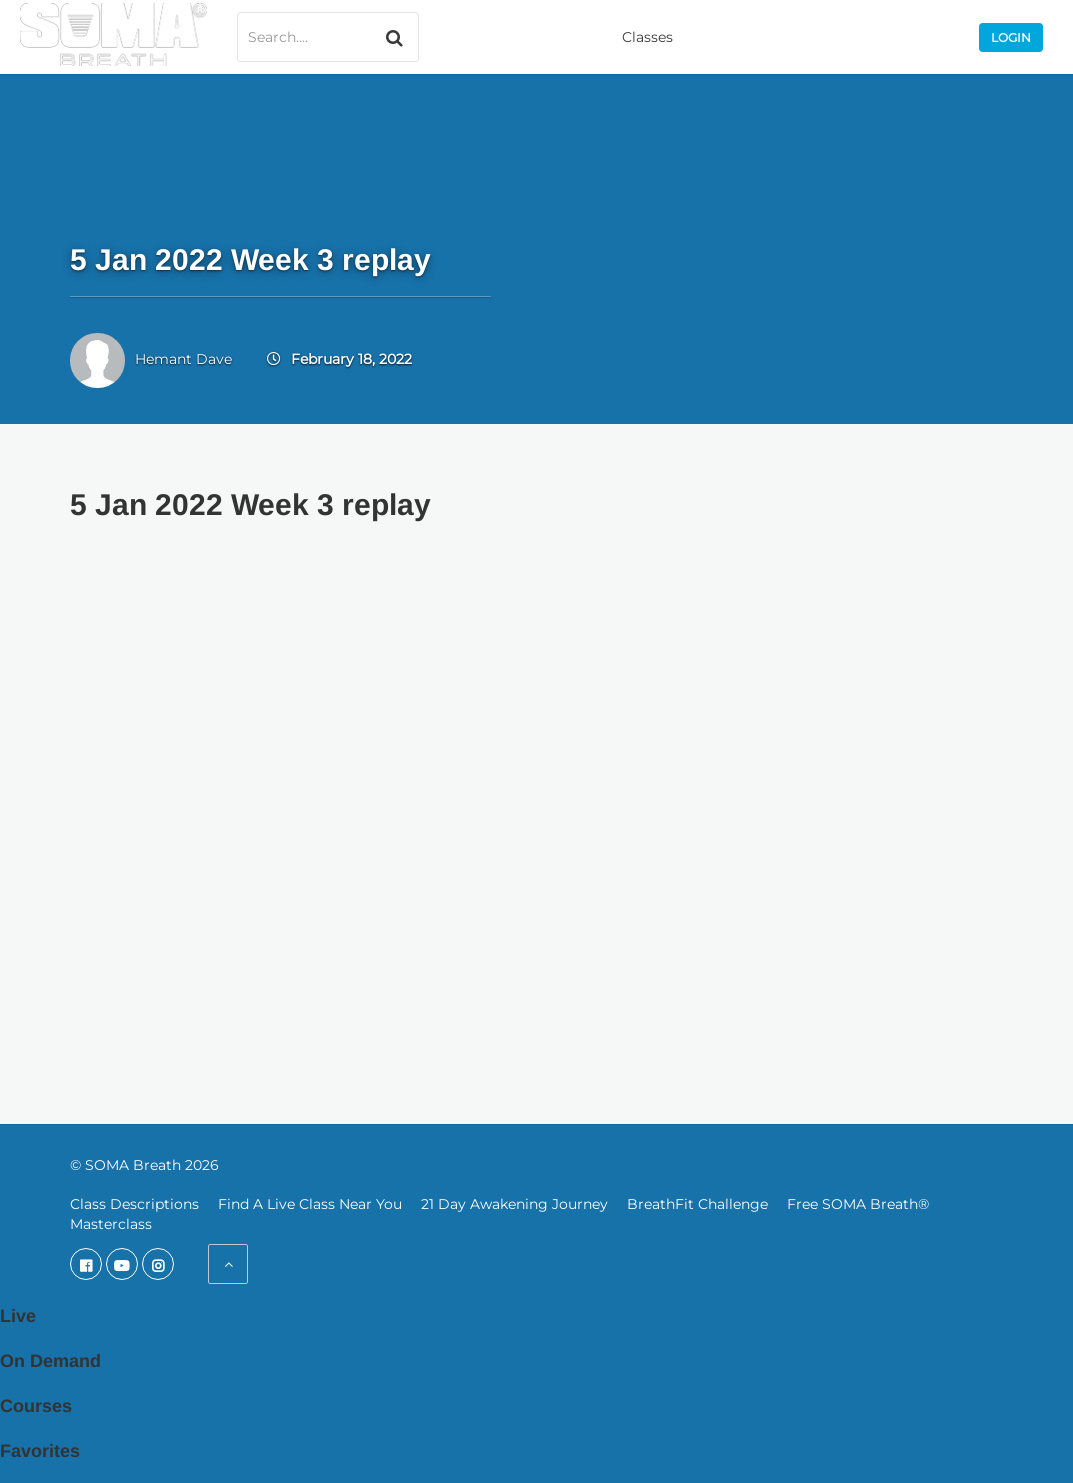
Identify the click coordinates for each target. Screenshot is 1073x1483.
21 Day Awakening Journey (514, 1204)
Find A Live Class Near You (310, 1204)
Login (1011, 37)
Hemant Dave (183, 359)
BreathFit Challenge (697, 1204)
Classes (647, 37)
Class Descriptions (134, 1204)
